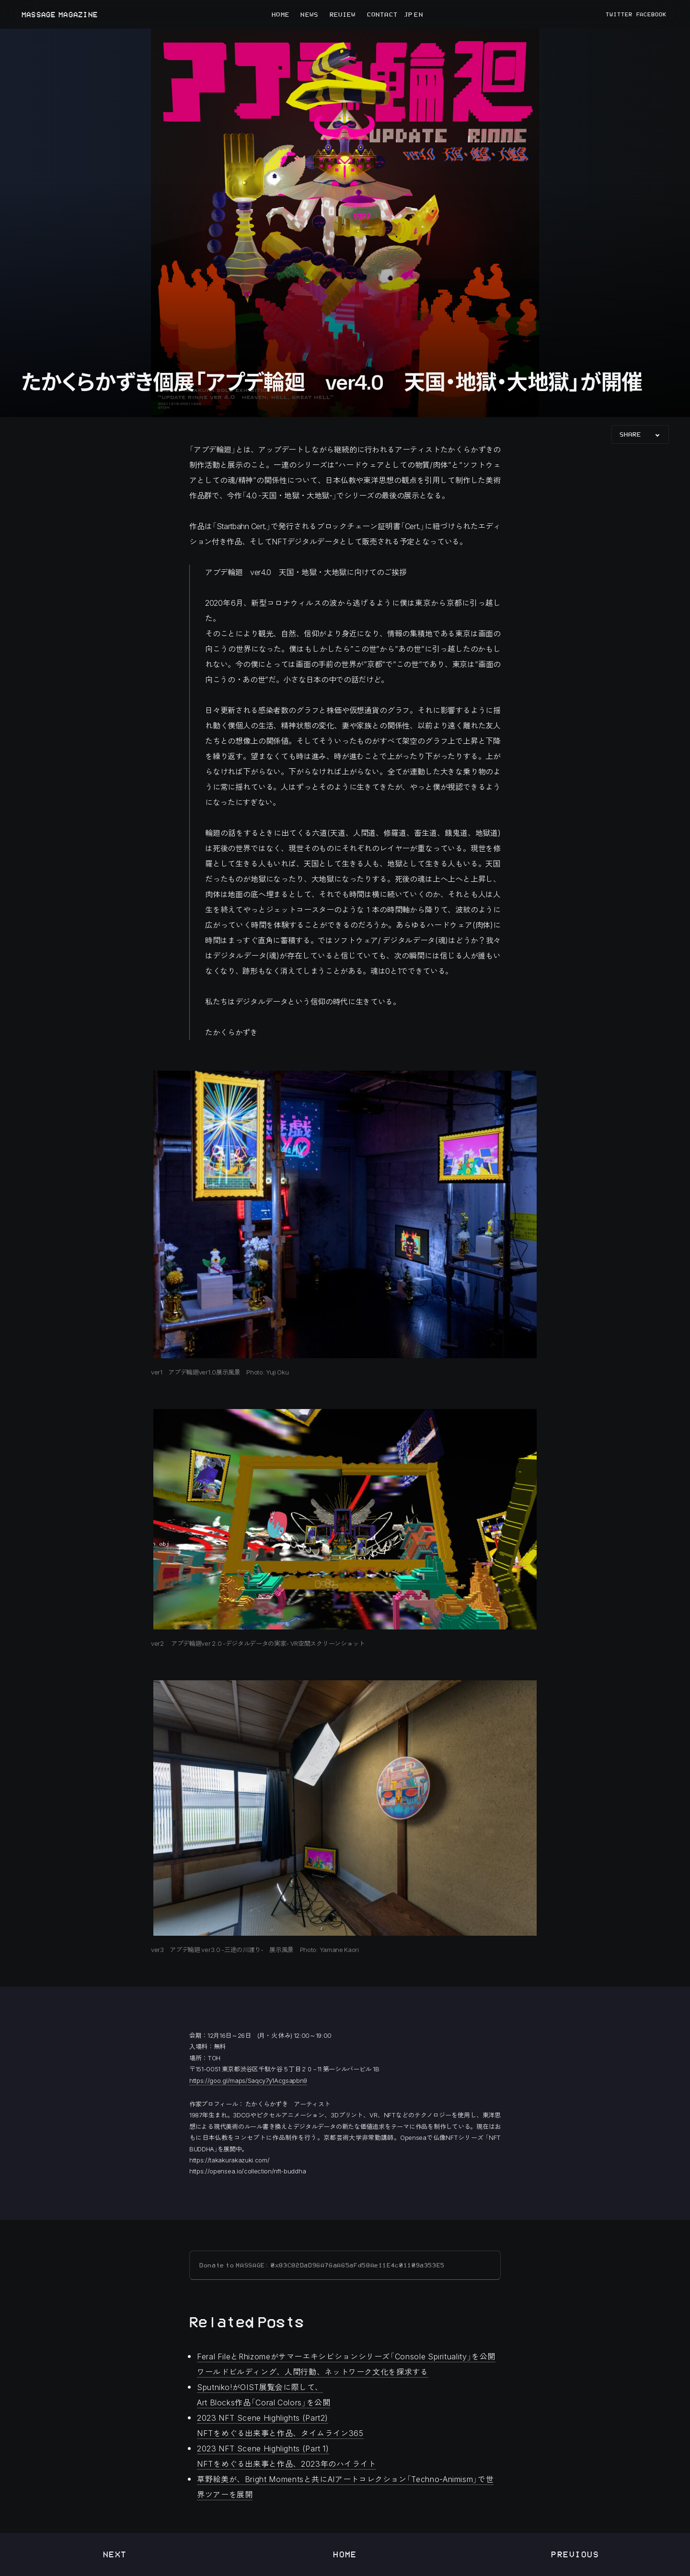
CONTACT (382, 14)
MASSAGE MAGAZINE (59, 14)
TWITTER (619, 14)
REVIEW (343, 14)
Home (345, 2554)
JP (408, 14)
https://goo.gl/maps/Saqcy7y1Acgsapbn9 (248, 2080)
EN (418, 14)
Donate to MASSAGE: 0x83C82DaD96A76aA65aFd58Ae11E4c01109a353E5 (322, 2265)
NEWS (309, 14)
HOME (280, 14)
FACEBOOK (651, 14)
